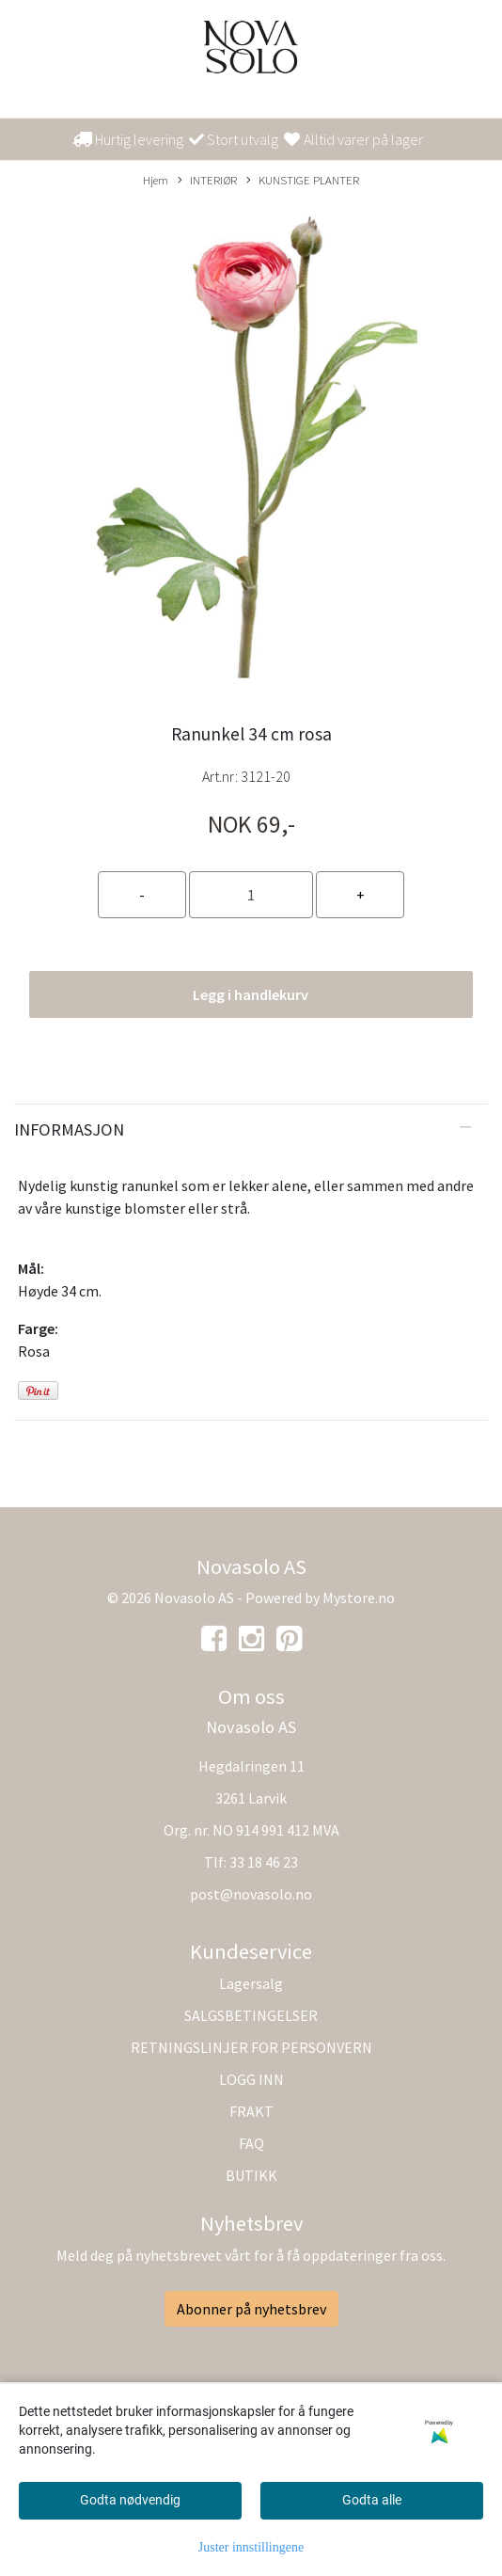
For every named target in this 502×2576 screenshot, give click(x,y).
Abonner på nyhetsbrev (251, 2308)
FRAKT (251, 2111)
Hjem (155, 179)
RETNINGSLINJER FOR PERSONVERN (251, 2047)
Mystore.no (358, 1597)
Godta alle (371, 2499)
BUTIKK (251, 2175)
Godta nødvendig (130, 2499)
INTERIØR (207, 180)
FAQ (251, 2143)
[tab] (251, 1130)
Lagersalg (251, 1983)
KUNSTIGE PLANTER (302, 180)
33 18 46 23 (263, 1861)
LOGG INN (251, 2079)
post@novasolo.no (251, 1893)
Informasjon (69, 1129)
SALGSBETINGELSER (251, 2015)
